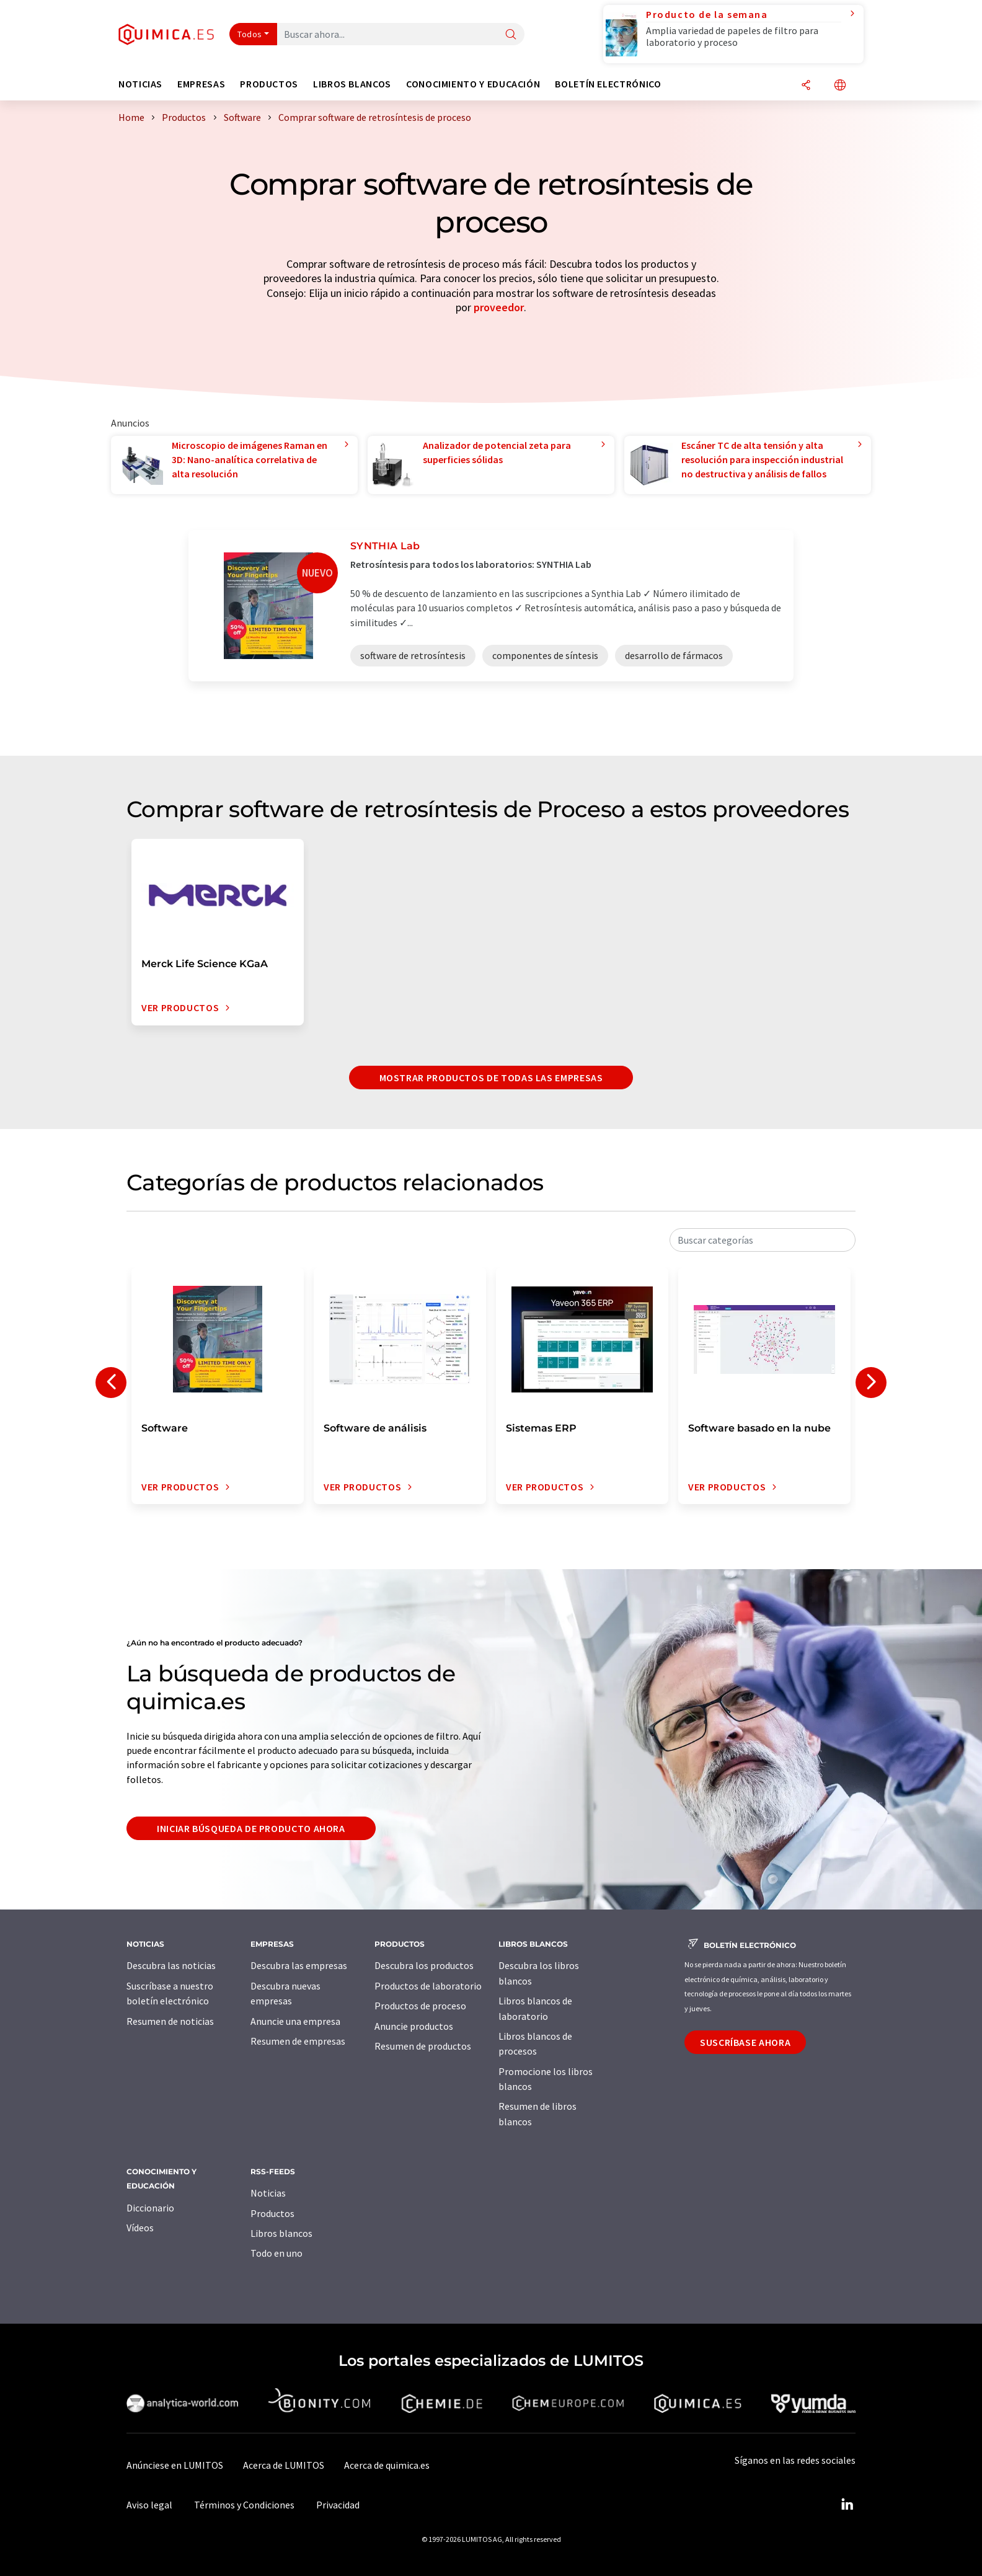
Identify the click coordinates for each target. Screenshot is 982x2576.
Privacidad (338, 2505)
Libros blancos (281, 2233)
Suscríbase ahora (745, 2042)
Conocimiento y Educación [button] (473, 84)
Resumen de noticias (170, 2021)
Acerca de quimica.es (387, 2465)
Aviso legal (149, 2505)
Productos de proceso (420, 2005)
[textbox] (762, 1240)
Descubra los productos (424, 1965)
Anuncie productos (413, 2026)
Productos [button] (269, 84)
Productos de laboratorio (428, 1986)
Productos (272, 2213)
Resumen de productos (422, 2046)
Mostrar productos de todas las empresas (491, 1077)
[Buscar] (511, 35)
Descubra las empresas (298, 1965)
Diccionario (150, 2208)
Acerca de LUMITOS (283, 2465)
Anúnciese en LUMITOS (174, 2465)
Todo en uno (276, 2253)
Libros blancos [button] (352, 84)
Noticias (268, 2193)
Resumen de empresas (297, 2041)
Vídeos (140, 2227)
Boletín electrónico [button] (608, 84)
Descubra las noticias (171, 1965)
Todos (249, 34)
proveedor (499, 307)
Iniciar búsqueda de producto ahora (251, 1828)
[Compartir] (806, 86)
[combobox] (763, 1240)
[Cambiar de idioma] (840, 86)
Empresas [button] (201, 84)
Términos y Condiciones (244, 2505)
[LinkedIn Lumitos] (847, 2505)
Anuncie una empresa (295, 2021)
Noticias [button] (140, 84)
